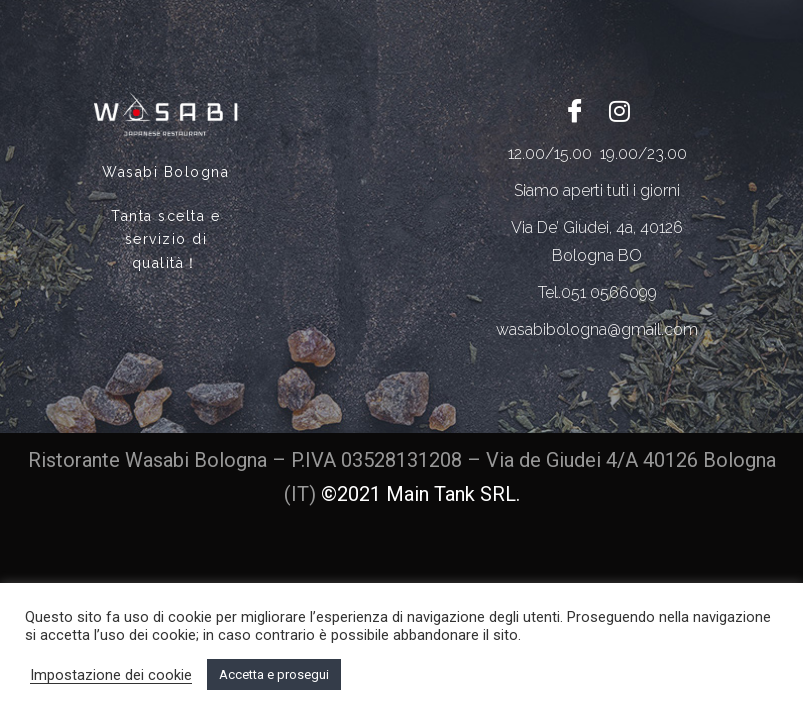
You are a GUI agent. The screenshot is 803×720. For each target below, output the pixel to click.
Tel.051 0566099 (597, 292)
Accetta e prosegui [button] (274, 674)
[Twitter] (620, 110)
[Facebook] (575, 110)
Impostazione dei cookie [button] (111, 675)
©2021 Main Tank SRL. (420, 494)
